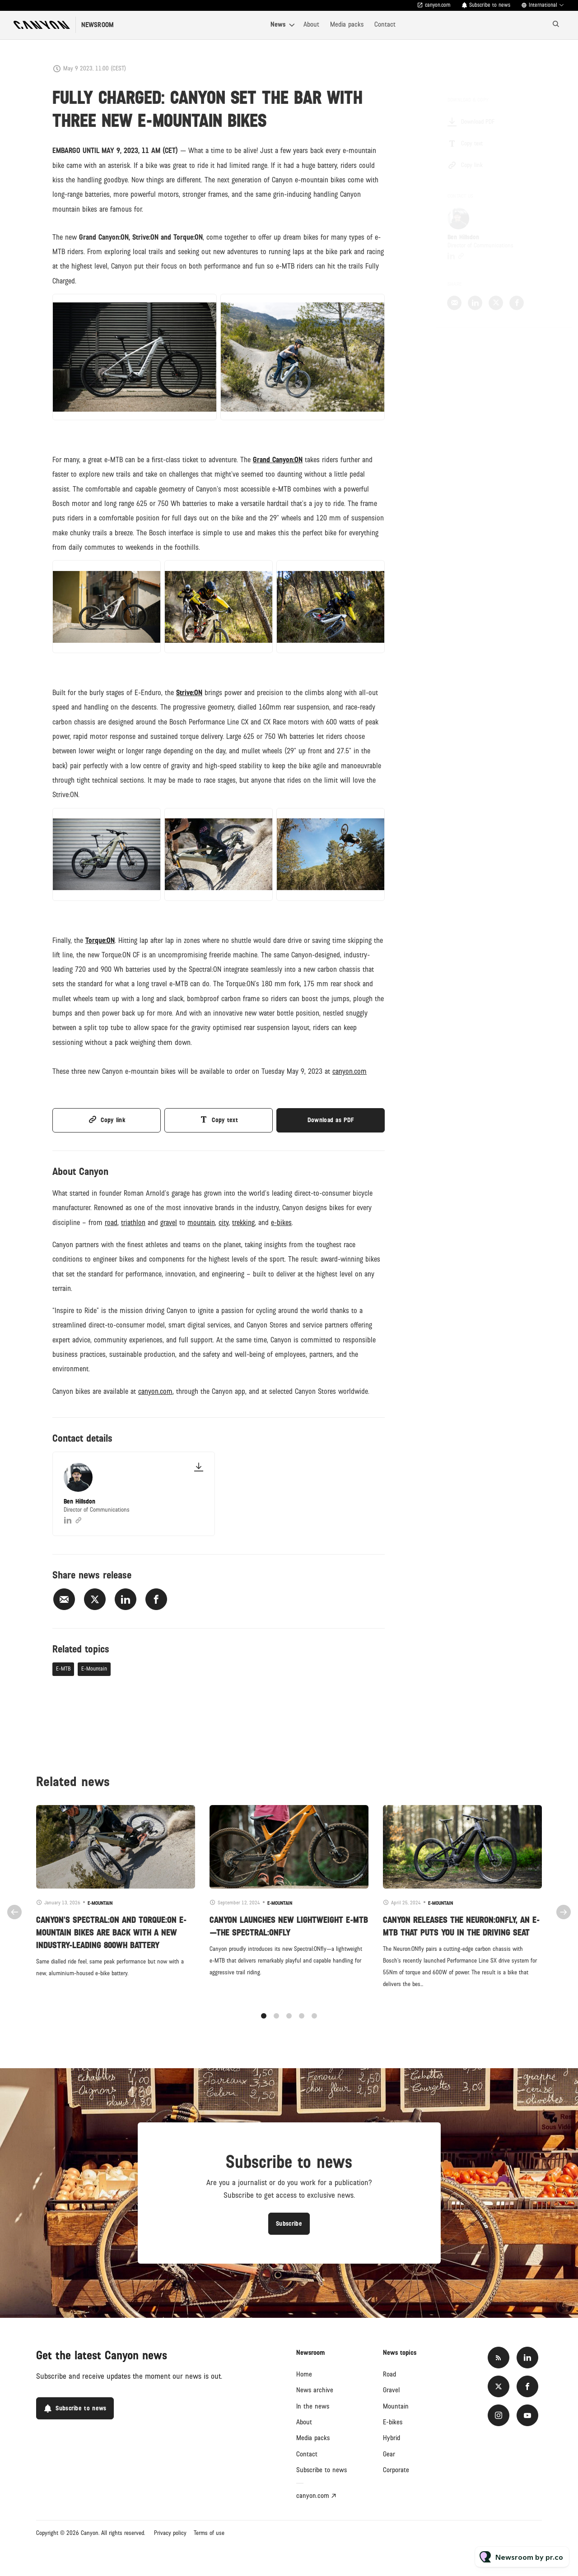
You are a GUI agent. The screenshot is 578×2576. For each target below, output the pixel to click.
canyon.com (438, 5)
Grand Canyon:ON (278, 462)
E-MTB (63, 1669)
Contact (385, 24)
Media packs (347, 24)
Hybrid (391, 2437)
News (277, 24)
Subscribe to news (489, 5)
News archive (314, 2390)
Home (304, 2374)
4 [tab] (301, 2023)
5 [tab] (314, 2023)
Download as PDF (331, 1120)
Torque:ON (100, 942)
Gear (389, 2454)
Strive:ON (189, 695)
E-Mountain (94, 1669)
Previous (14, 1919)
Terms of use (209, 2533)
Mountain (396, 2406)
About (311, 24)
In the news (312, 2406)
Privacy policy (170, 2533)
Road (389, 2374)
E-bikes (392, 2422)
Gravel (391, 2390)
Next (563, 1919)
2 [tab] (276, 2023)
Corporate (396, 2470)
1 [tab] (263, 2023)
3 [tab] (289, 2023)
